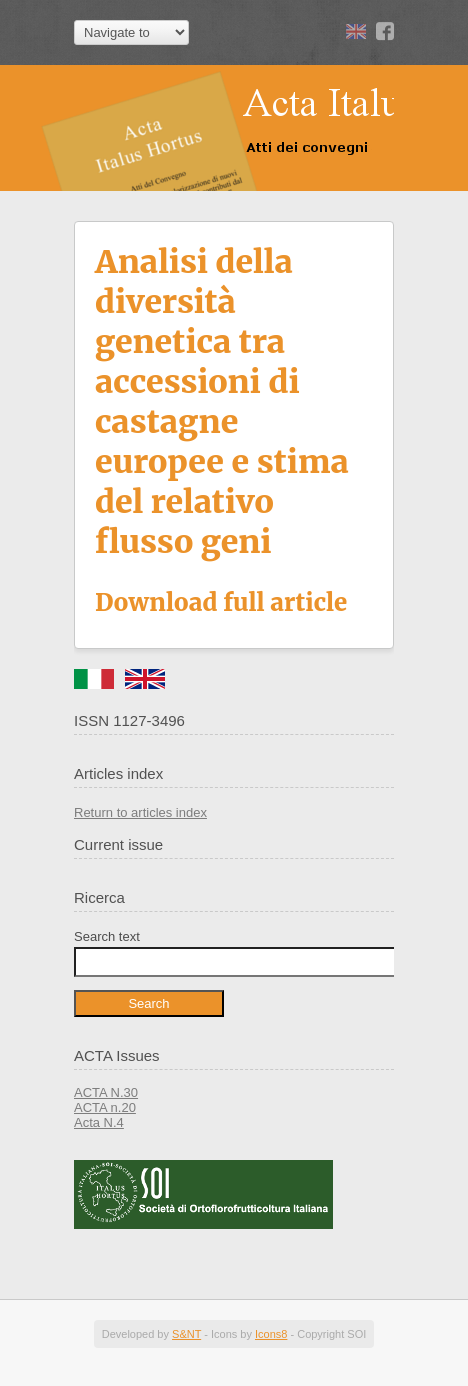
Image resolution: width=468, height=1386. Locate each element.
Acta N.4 (99, 1122)
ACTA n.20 (105, 1107)
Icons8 (271, 1334)
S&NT (186, 1334)
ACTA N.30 (106, 1092)
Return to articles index (140, 812)
